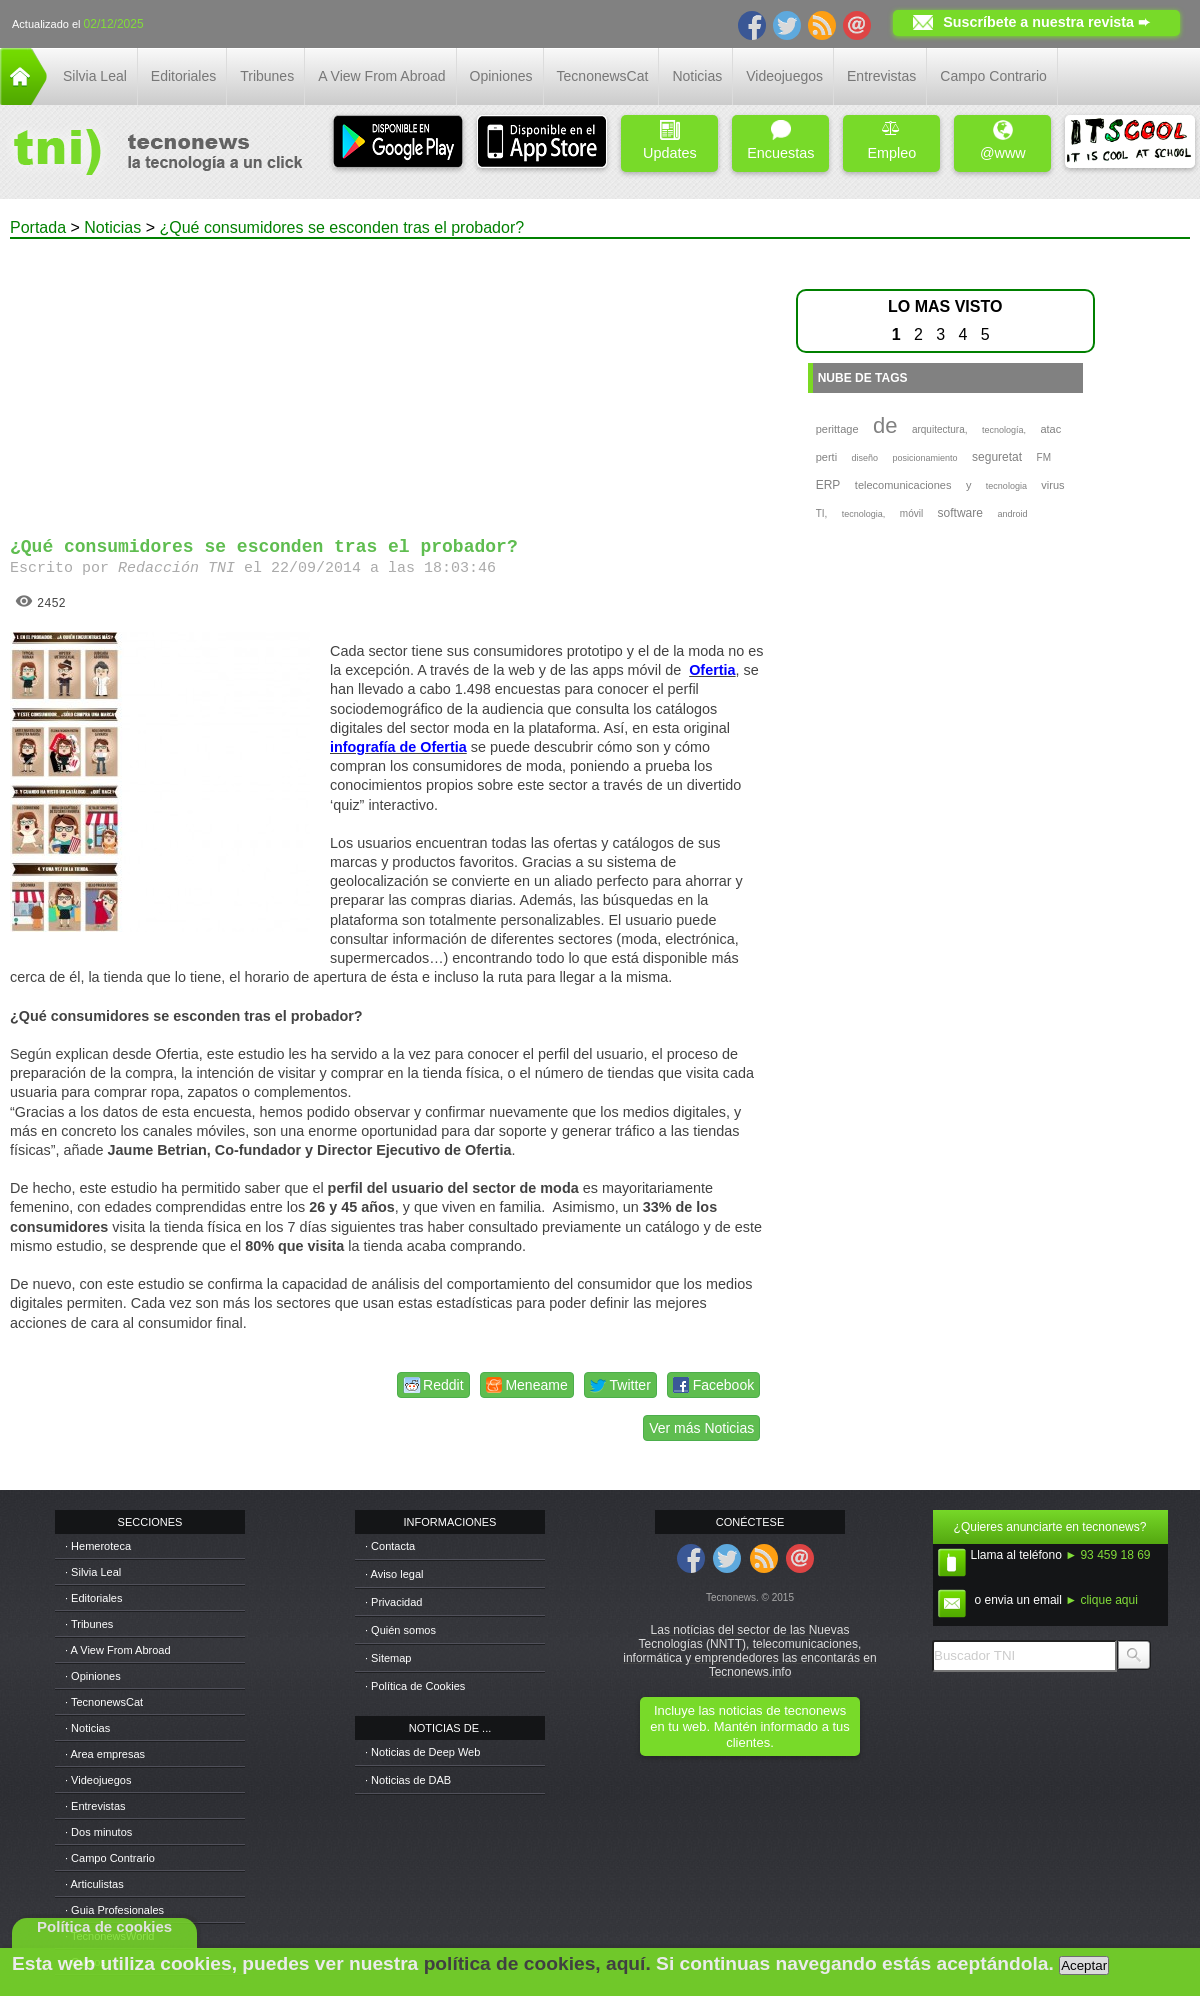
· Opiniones (93, 1676)
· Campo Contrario (110, 1858)
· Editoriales (93, 1598)
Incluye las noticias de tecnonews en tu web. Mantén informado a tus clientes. (749, 1726)
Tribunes (267, 76)
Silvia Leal (95, 76)
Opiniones (501, 76)
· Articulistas (94, 1884)
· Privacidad (393, 1602)
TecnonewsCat (603, 76)
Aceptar (1084, 1965)
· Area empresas (105, 1754)
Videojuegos (784, 76)
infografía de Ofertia (398, 747)
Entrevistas (881, 76)
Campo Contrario (993, 76)
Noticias (697, 76)
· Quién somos (400, 1630)
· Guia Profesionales (114, 1910)
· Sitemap (388, 1658)
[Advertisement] (388, 379)
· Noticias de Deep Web (422, 1752)
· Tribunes (89, 1624)
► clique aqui (1101, 1600)
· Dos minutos (98, 1832)
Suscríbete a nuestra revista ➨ (1046, 22)
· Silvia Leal (93, 1572)
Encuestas (780, 140)
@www (1003, 140)
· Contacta (390, 1546)
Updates (670, 140)
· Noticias (87, 1728)
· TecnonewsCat (104, 1702)
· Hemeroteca (98, 1546)
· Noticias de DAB (408, 1780)
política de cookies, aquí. (537, 1963)
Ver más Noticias (701, 1428)
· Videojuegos (98, 1780)
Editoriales (183, 76)
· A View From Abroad (118, 1650)
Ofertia (712, 670)
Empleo (891, 140)
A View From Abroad (381, 76)
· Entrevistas (95, 1806)
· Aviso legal (394, 1574)
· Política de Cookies (415, 1686)
